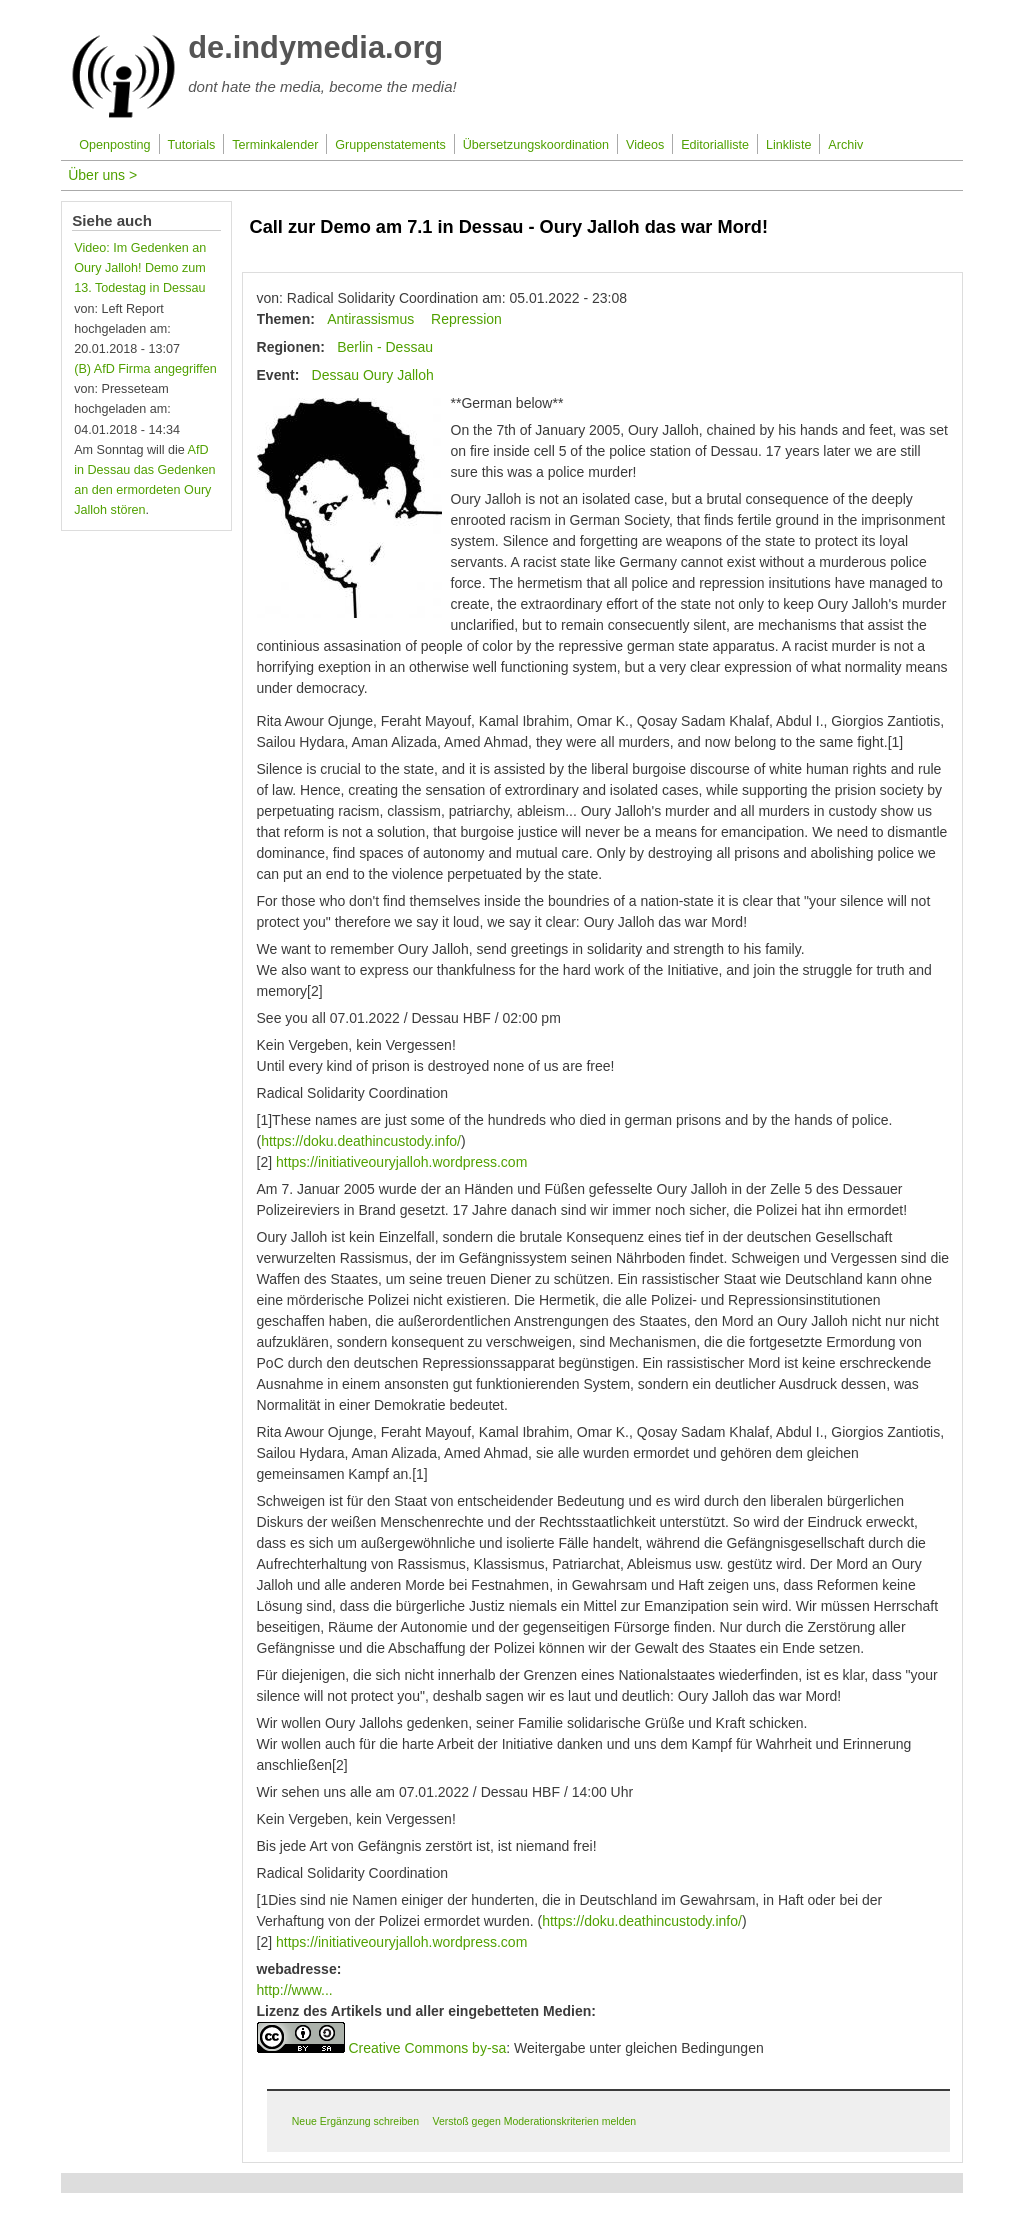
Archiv (845, 145)
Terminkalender (275, 145)
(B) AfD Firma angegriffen (145, 369)
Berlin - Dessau (385, 347)
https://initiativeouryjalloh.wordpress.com (401, 1162)
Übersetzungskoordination (536, 145)
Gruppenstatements (390, 145)
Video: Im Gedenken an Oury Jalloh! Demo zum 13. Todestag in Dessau (140, 268)
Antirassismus (370, 319)
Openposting (114, 145)
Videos (645, 145)
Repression (466, 319)
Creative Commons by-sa (427, 2048)
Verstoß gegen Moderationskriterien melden (534, 2121)
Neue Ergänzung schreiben (355, 2121)
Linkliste (789, 145)
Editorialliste (715, 145)
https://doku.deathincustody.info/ (361, 1141)
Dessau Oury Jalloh (373, 375)
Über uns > (102, 175)
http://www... (295, 1990)
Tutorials (192, 145)
